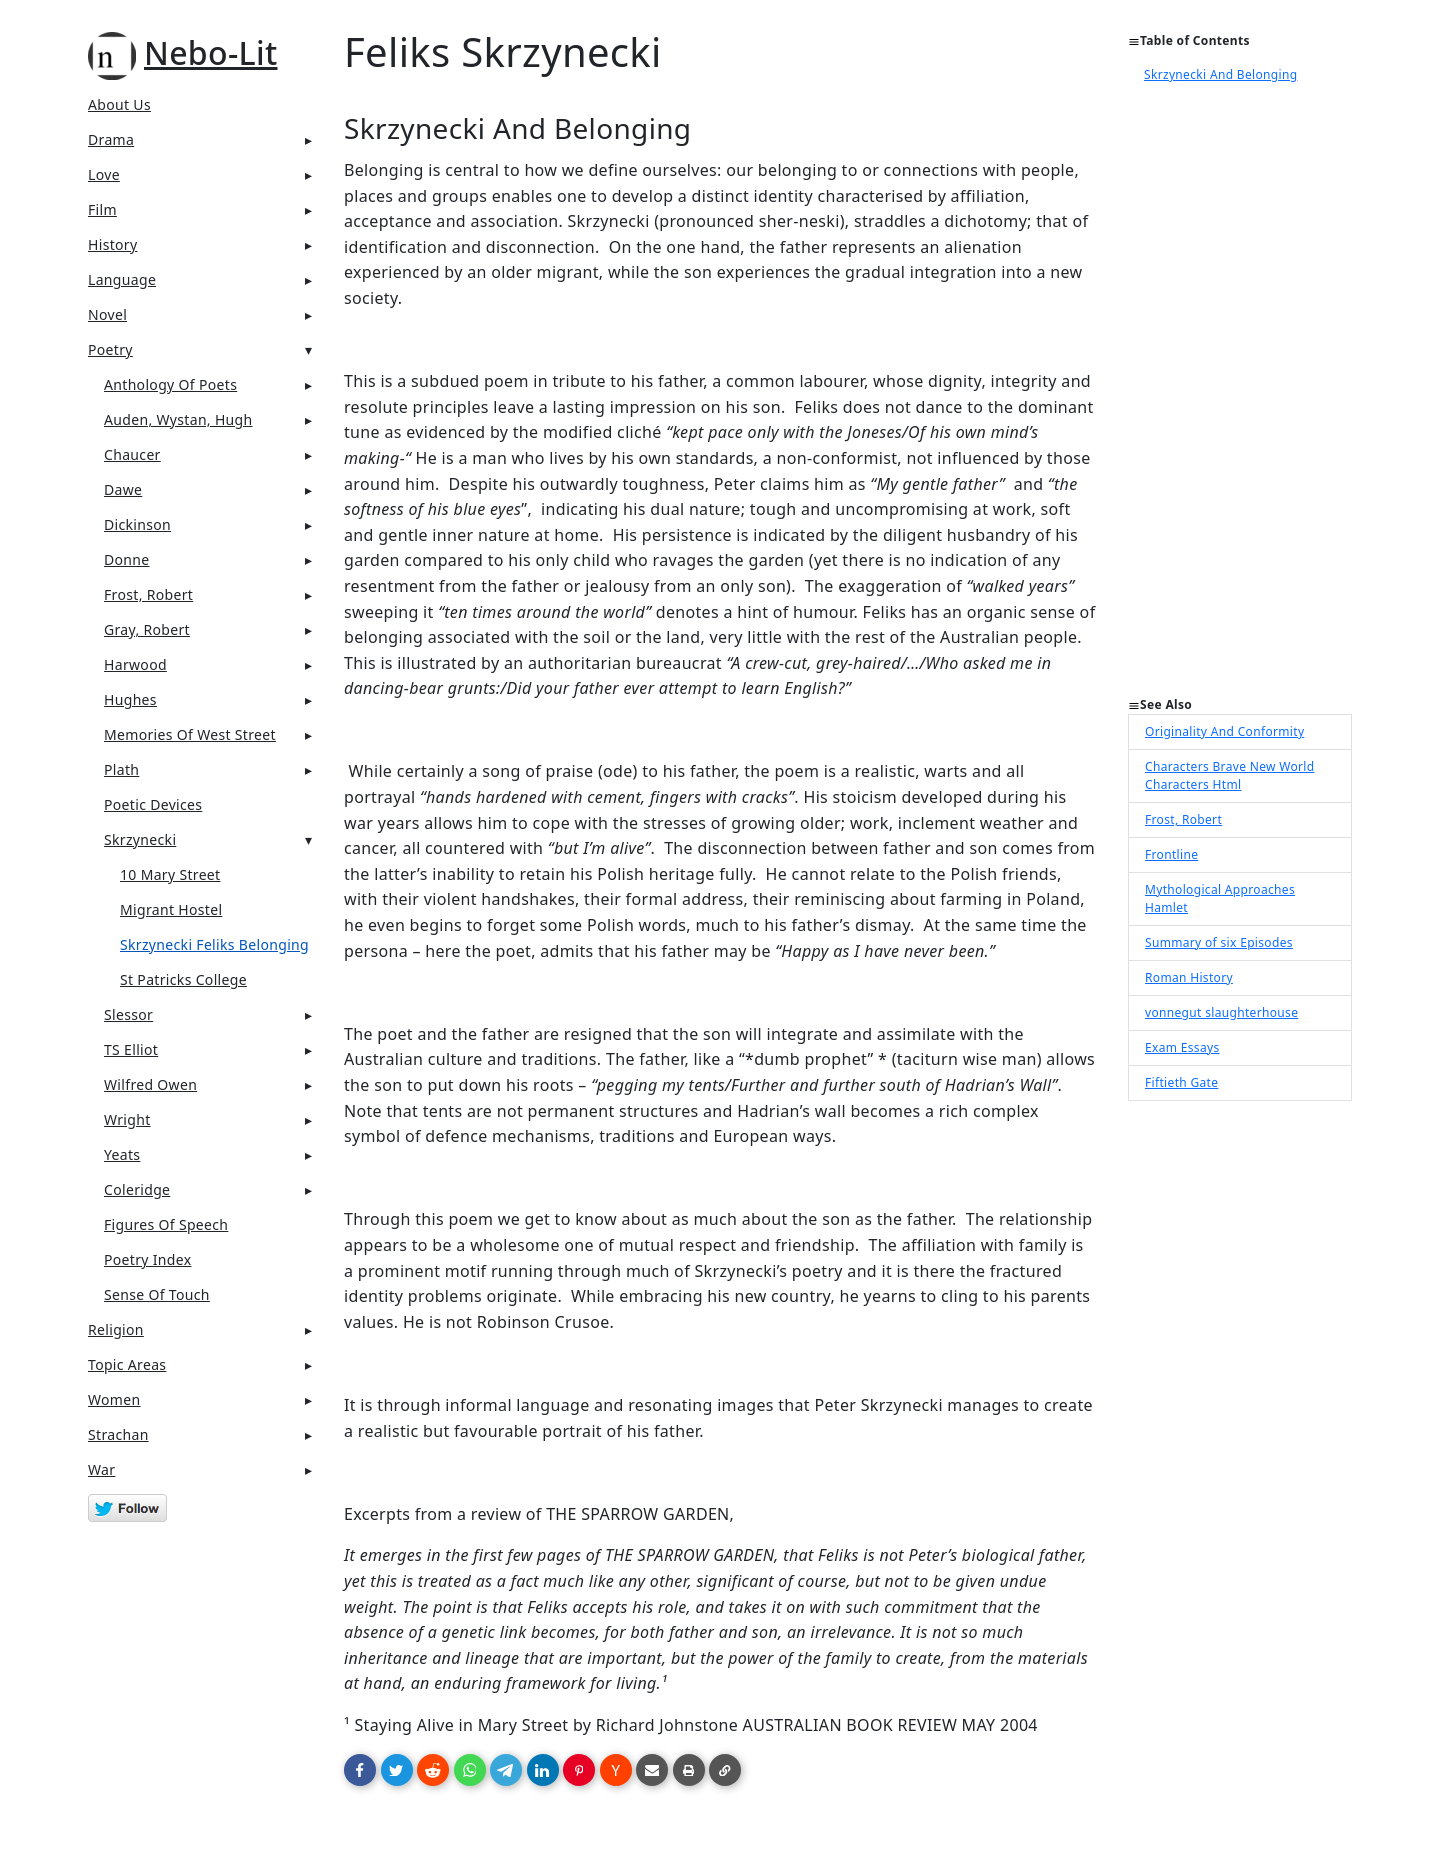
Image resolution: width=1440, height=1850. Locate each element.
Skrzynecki (140, 839)
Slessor (128, 1014)
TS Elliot (131, 1049)
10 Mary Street (170, 874)
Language (122, 279)
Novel (107, 314)
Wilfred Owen (150, 1084)
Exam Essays (1182, 1047)
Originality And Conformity (1224, 731)
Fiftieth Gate (1181, 1082)
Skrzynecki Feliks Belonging (214, 944)
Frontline (1171, 854)
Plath (121, 769)
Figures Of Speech (166, 1224)
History (112, 244)
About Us (119, 104)
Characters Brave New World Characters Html (1230, 775)
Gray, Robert (147, 629)
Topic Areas (127, 1364)
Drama (111, 139)
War (101, 1469)
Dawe (123, 489)
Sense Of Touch (157, 1294)
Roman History (1189, 977)
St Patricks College (183, 979)
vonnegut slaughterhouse (1221, 1012)
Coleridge (137, 1189)
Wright (127, 1119)
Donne (127, 559)
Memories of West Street (190, 734)
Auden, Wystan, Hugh (178, 419)
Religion (116, 1329)
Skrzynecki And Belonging (1220, 74)
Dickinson (137, 524)
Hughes (130, 699)
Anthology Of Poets (170, 384)
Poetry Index (147, 1259)
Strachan (118, 1434)
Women (114, 1399)
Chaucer (132, 454)
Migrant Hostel (171, 909)
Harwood (135, 664)
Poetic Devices (153, 804)
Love (104, 174)
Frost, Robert (148, 594)
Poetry (110, 349)
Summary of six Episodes (1219, 942)
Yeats (122, 1154)
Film (102, 209)
